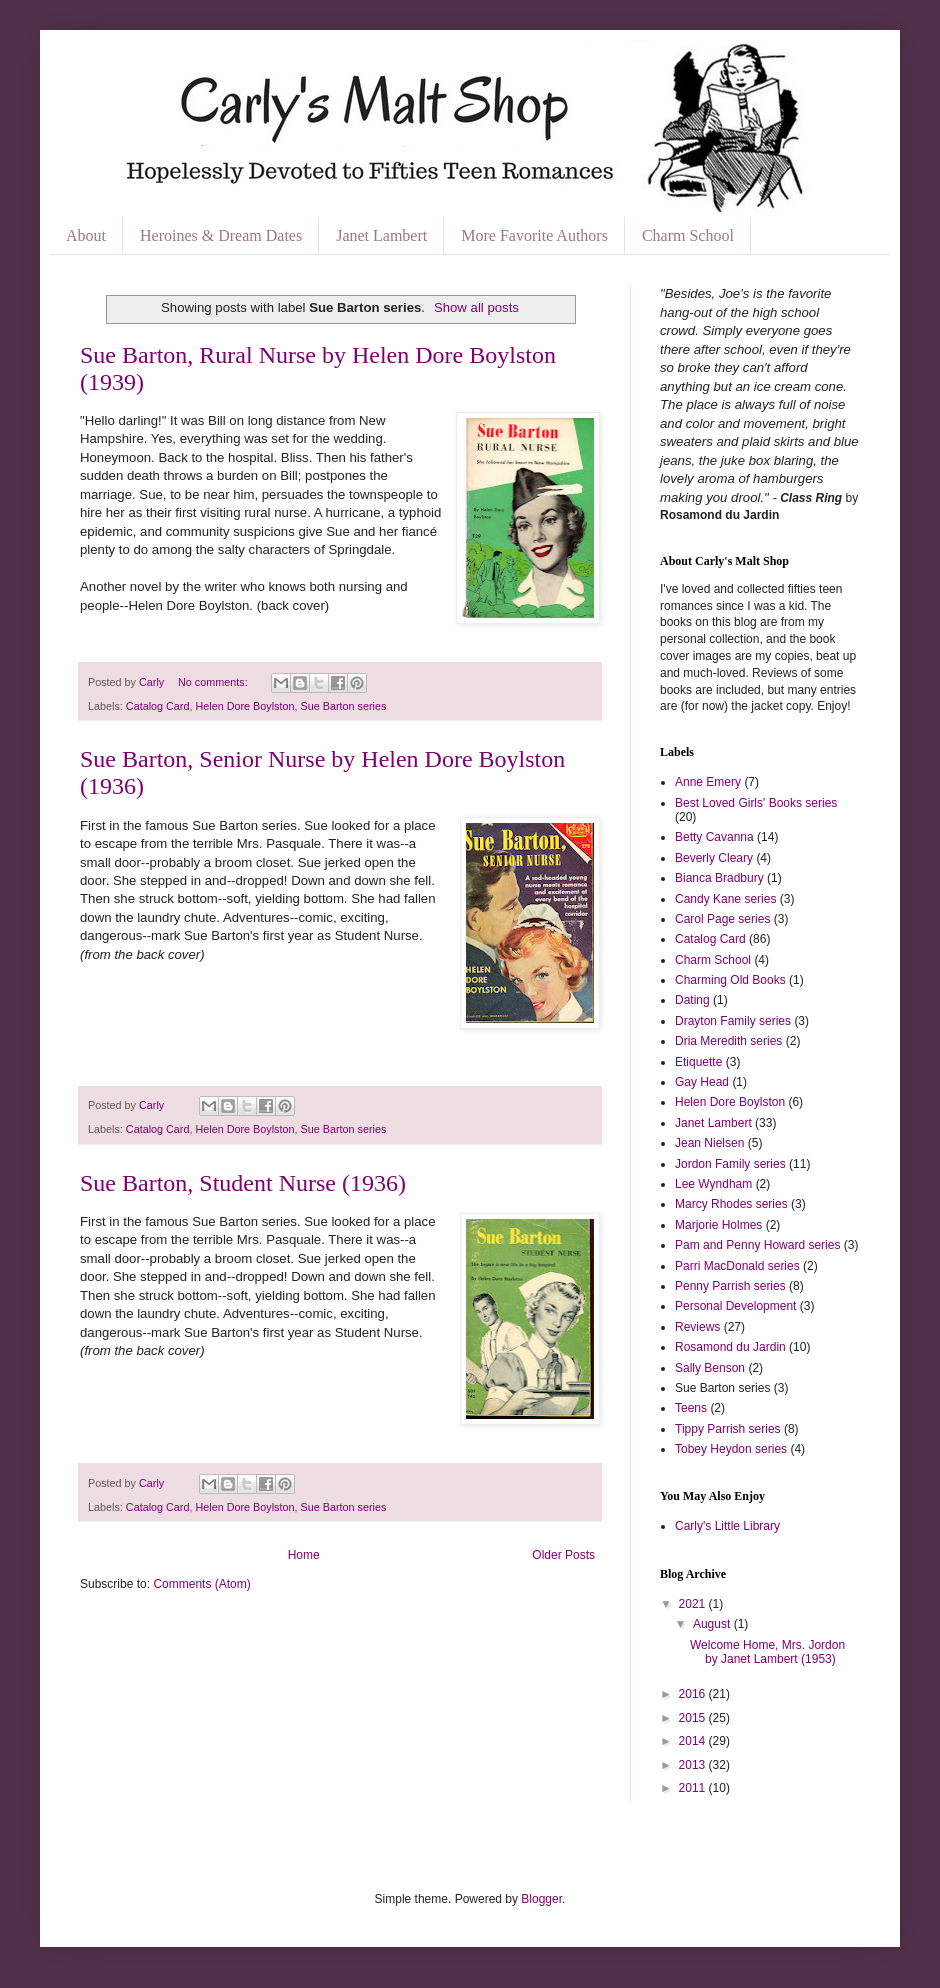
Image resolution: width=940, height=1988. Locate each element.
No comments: (214, 682)
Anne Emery (708, 782)
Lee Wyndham (713, 1184)
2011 (694, 1788)
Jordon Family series (730, 1164)
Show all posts (476, 307)
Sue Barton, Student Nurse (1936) (243, 1183)
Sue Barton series (343, 706)
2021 (694, 1604)
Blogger (541, 1899)
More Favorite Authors (534, 235)
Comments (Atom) (201, 1584)
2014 (694, 1741)
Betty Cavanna (714, 837)
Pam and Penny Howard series (757, 1245)
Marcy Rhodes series (731, 1204)
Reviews (697, 1327)
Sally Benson (710, 1368)
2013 (694, 1765)
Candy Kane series (725, 899)
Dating (692, 1000)
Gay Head (702, 1082)
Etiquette (698, 1062)
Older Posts (563, 1555)
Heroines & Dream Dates (221, 235)
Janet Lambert (381, 235)
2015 (694, 1718)
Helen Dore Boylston (244, 706)
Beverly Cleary (714, 858)
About (86, 235)
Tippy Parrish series (728, 1429)
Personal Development (735, 1306)
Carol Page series (722, 919)
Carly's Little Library (727, 1526)
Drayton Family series (733, 1021)
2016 (694, 1694)
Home (304, 1555)
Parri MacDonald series (737, 1266)
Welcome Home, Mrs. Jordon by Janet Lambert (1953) (767, 1652)
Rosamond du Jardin (730, 1347)
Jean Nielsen (709, 1143)
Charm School (688, 235)
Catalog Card (158, 706)
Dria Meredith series (728, 1041)
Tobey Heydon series (731, 1449)
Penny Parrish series (730, 1286)
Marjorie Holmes (718, 1225)
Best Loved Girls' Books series (756, 803)
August (713, 1624)
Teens (691, 1408)
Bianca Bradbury (719, 878)
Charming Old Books (730, 980)
